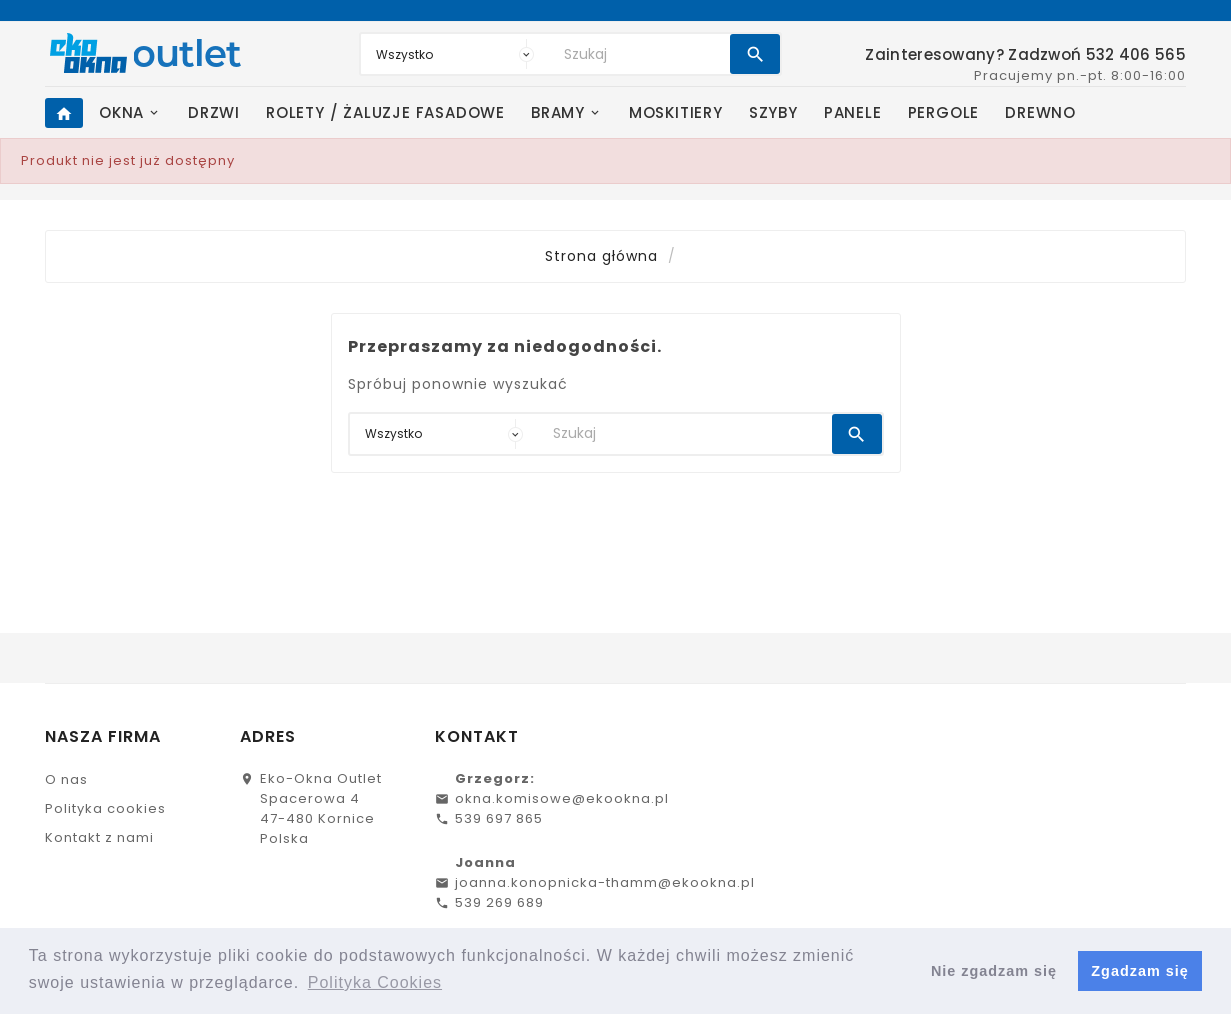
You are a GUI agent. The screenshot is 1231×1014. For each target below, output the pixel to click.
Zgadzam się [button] (1139, 971)
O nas (66, 779)
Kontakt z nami (99, 837)
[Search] (642, 54)
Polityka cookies (105, 808)
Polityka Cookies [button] (375, 982)
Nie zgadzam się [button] (994, 971)
